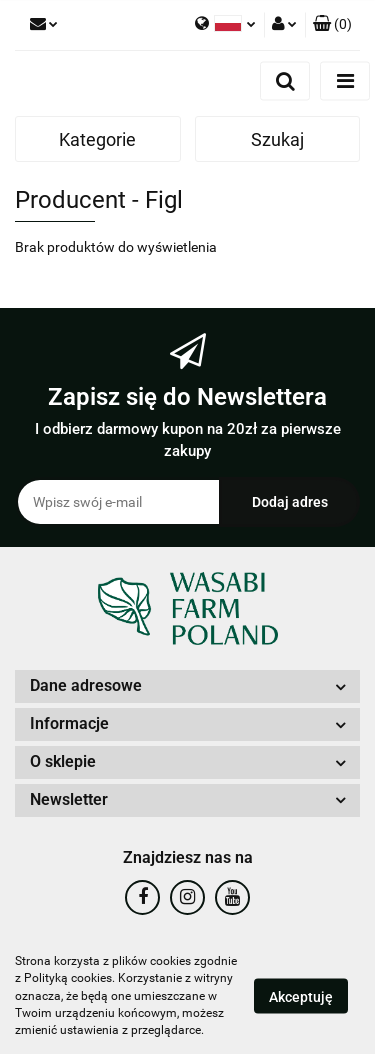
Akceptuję (301, 997)
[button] (332, 25)
